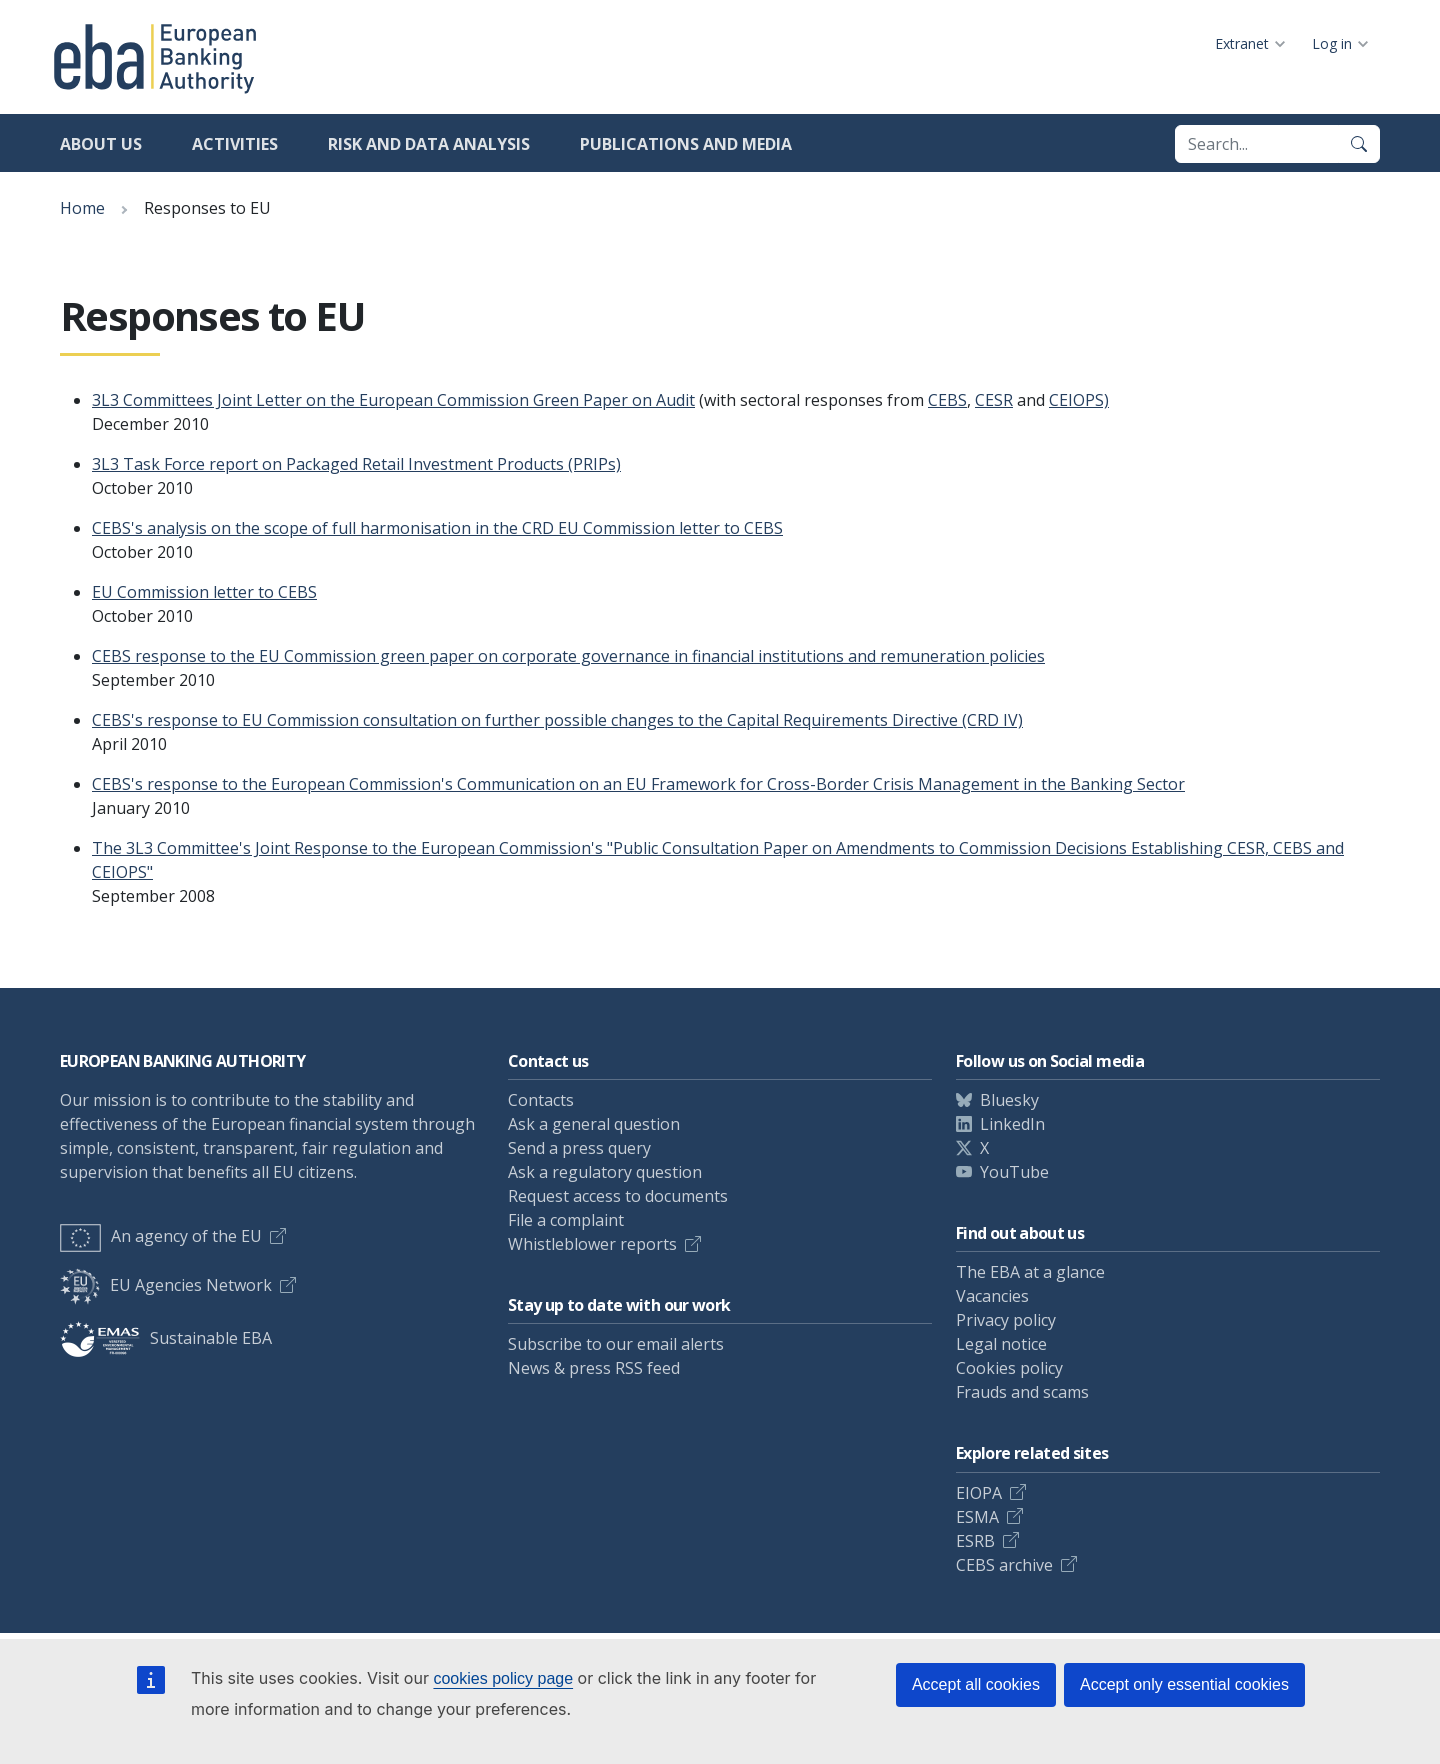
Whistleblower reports (592, 1244)
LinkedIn (1012, 1124)
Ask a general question (594, 1124)
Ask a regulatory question (605, 1172)
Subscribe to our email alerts (616, 1344)
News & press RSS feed (594, 1368)
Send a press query (579, 1148)
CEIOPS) (1079, 400)
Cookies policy (1009, 1368)
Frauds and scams (1022, 1392)
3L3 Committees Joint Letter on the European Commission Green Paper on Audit (393, 400)
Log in (1332, 43)
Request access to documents (618, 1196)
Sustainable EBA (166, 1338)
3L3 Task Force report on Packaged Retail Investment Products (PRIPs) (356, 464)
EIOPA (979, 1493)
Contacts (541, 1100)
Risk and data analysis (429, 144)
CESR (994, 400)
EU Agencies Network (166, 1285)
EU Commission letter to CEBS (204, 592)
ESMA (977, 1517)
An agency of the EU (161, 1236)
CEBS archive (1004, 1565)
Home (82, 208)
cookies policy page (503, 1678)
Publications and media (686, 144)
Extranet (1242, 43)
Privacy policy (1006, 1320)
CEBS (947, 400)
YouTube (1014, 1172)
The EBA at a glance (1030, 1272)
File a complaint (566, 1220)
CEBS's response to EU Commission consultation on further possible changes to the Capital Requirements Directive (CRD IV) (557, 720)
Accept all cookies (976, 1684)
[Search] (1359, 144)
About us (101, 144)
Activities (235, 144)
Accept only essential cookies (1184, 1684)
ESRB (975, 1541)
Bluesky (1009, 1100)
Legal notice (1001, 1344)
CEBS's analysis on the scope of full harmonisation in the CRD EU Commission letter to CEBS (437, 528)
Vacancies (992, 1296)
